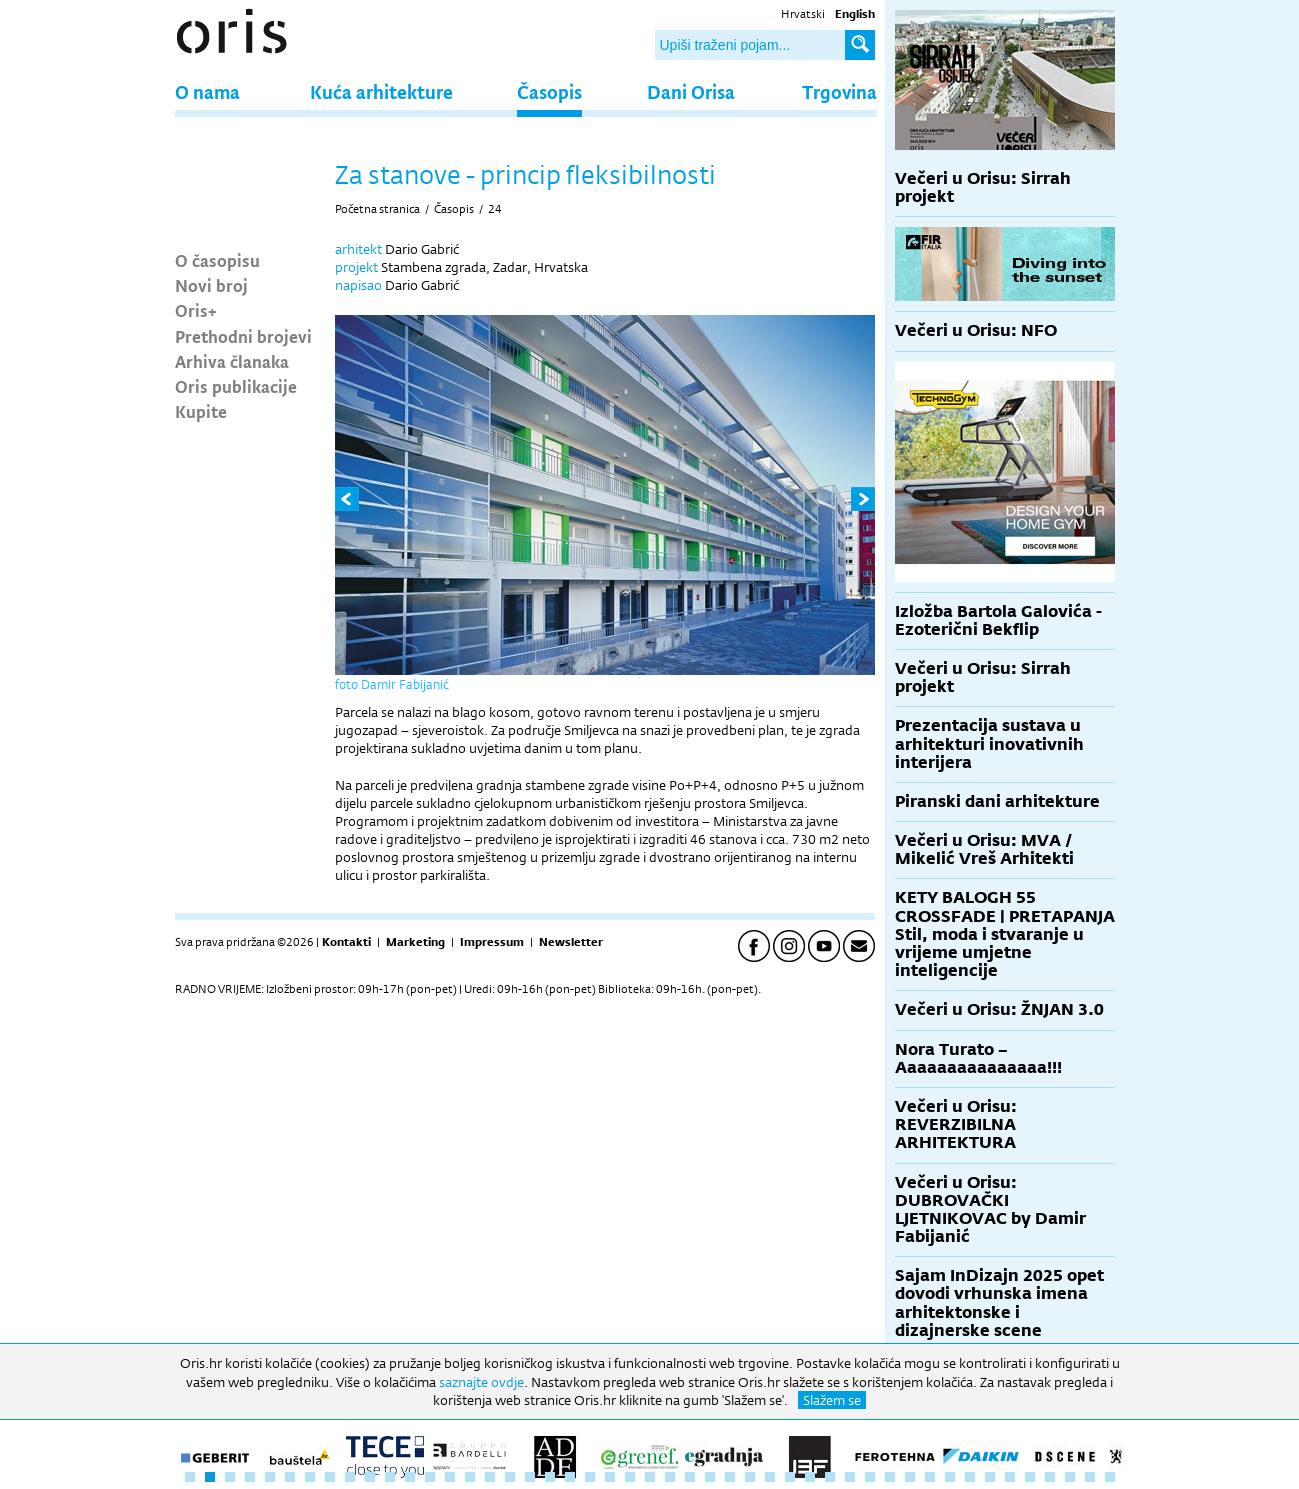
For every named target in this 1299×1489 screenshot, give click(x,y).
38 (930, 1477)
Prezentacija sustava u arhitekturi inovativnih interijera (989, 743)
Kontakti (346, 942)
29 (750, 1477)
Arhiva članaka (232, 361)
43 (1030, 1477)
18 (530, 1477)
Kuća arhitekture (381, 91)
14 (450, 1477)
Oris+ (196, 310)
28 (730, 1477)
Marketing (415, 942)
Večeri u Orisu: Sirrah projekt (983, 187)
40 (970, 1477)
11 (390, 1477)
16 (490, 1477)
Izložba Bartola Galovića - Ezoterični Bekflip (998, 620)
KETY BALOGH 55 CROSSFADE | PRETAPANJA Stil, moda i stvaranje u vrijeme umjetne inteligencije (1005, 934)
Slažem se (832, 1400)
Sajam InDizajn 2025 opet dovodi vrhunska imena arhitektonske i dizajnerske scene (999, 1303)
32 (810, 1477)
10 (370, 1477)
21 (590, 1477)
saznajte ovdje (481, 1382)
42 (1010, 1477)
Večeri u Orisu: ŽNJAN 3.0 (999, 1009)
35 (870, 1477)
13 (430, 1477)
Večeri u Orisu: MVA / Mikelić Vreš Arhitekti (984, 849)
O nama (207, 91)
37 (910, 1477)
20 (570, 1477)
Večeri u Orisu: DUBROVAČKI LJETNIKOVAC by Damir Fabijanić (990, 1210)
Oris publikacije (236, 386)
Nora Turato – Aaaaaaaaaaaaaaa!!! (978, 1058)
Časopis (549, 91)
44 (1050, 1477)
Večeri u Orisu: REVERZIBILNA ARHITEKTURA (956, 1124)
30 (770, 1477)
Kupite (201, 411)
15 (470, 1477)
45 (1070, 1477)
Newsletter (571, 942)
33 (830, 1477)
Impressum (492, 942)
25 (670, 1477)
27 (710, 1477)
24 (495, 209)
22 (610, 1477)
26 (690, 1477)
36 (890, 1477)
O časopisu (217, 260)
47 (1110, 1477)
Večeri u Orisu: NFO (976, 330)
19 (550, 1477)
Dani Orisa (691, 91)
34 (850, 1477)
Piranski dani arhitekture (997, 801)
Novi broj (211, 285)
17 (510, 1477)
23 (630, 1477)
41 (990, 1477)
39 (950, 1477)
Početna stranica (377, 209)
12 (410, 1477)
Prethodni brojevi (243, 336)
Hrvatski (803, 14)
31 (790, 1477)
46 (1090, 1477)
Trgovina (839, 91)
